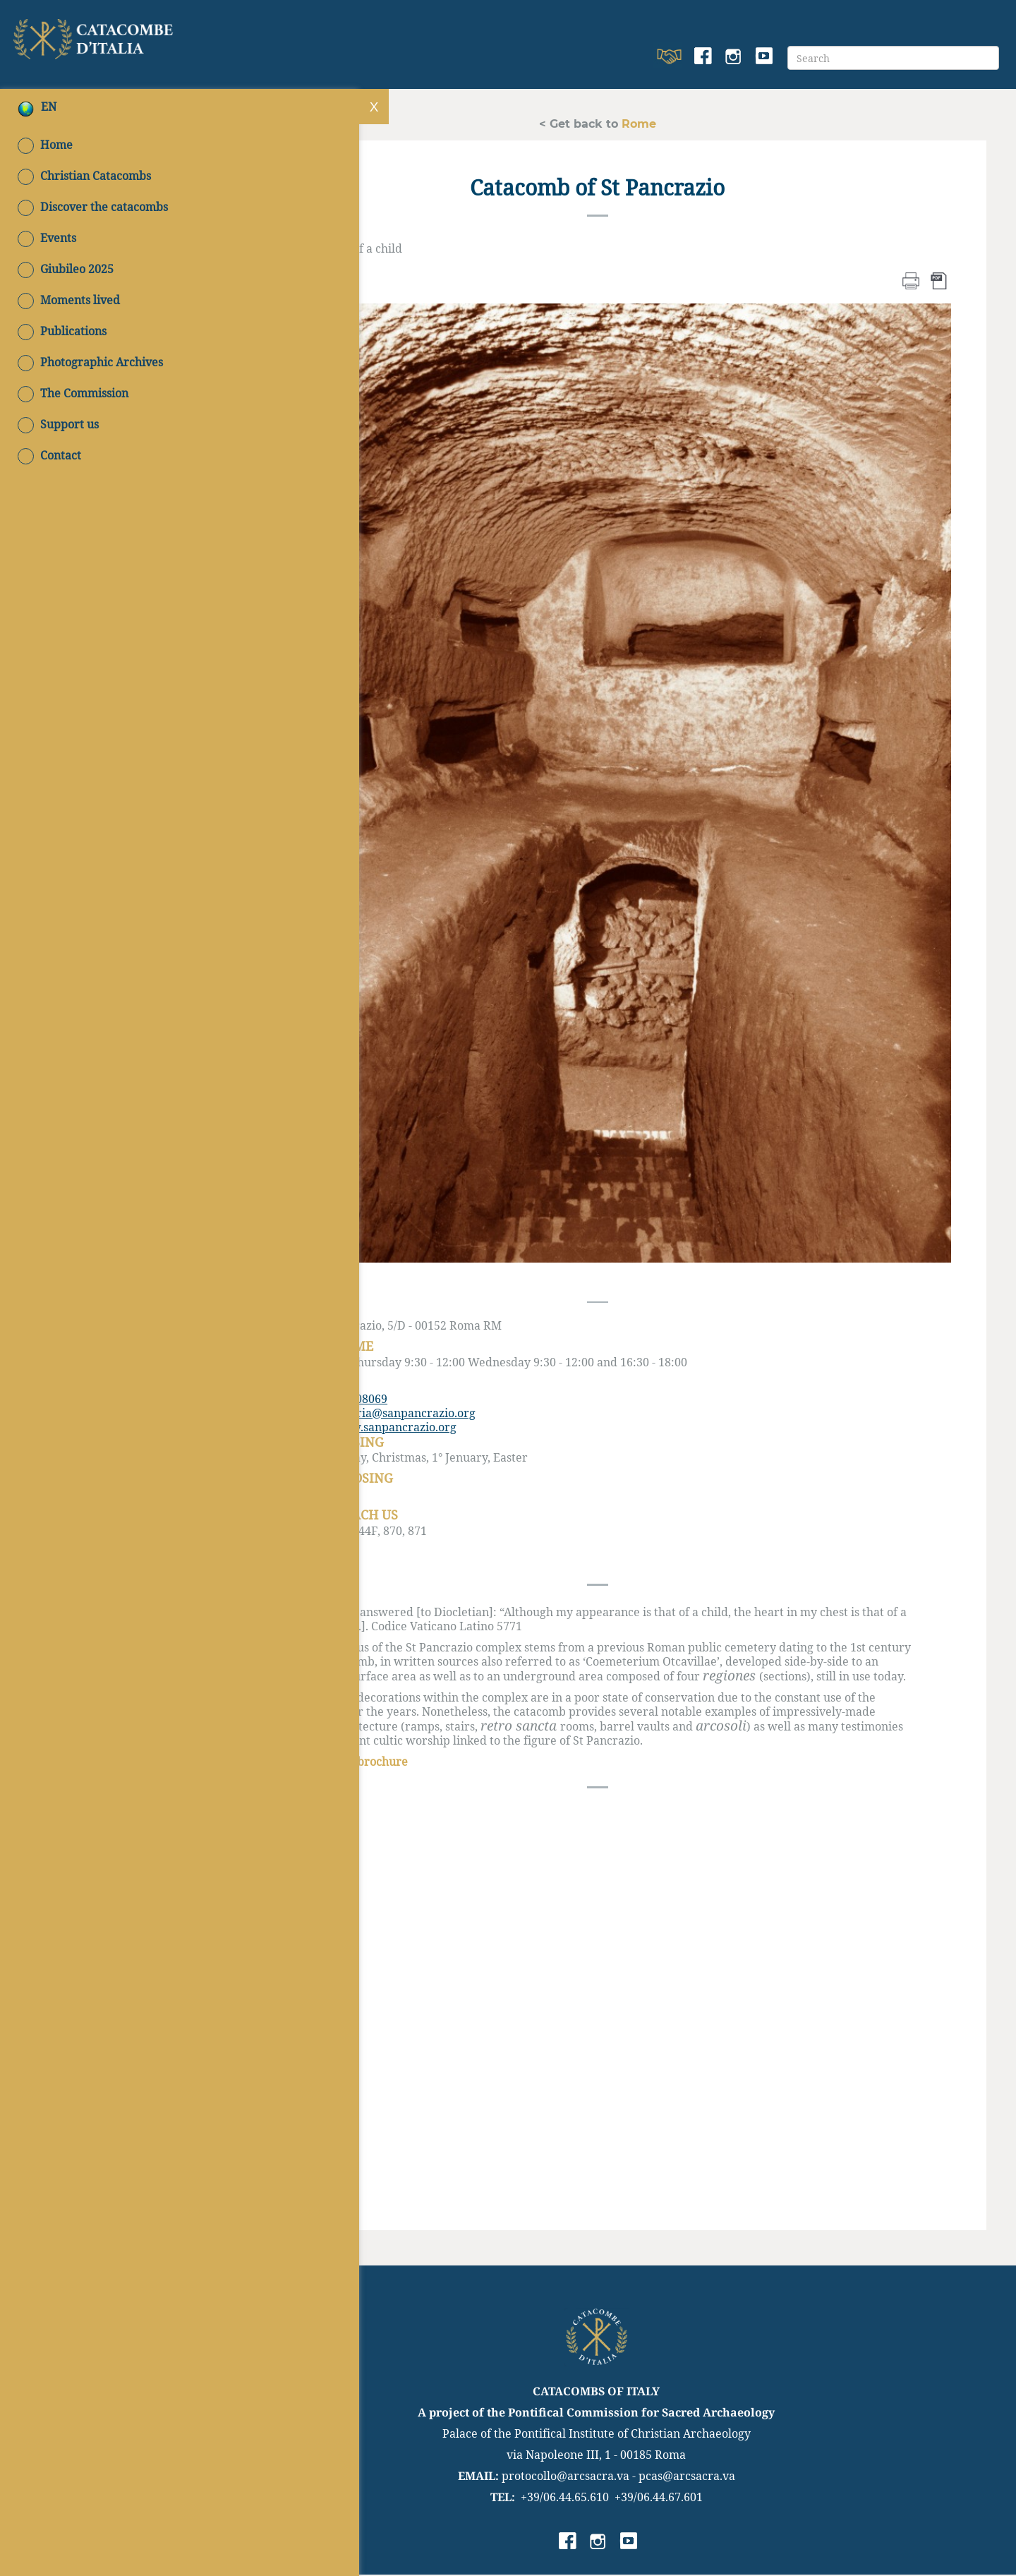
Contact (49, 456)
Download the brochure (350, 1762)
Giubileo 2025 (66, 270)
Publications (62, 332)
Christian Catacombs (84, 176)
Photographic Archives (90, 363)
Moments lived (69, 301)
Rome (639, 123)
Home (45, 145)
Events (47, 238)
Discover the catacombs (93, 207)
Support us (58, 425)
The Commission (73, 394)
